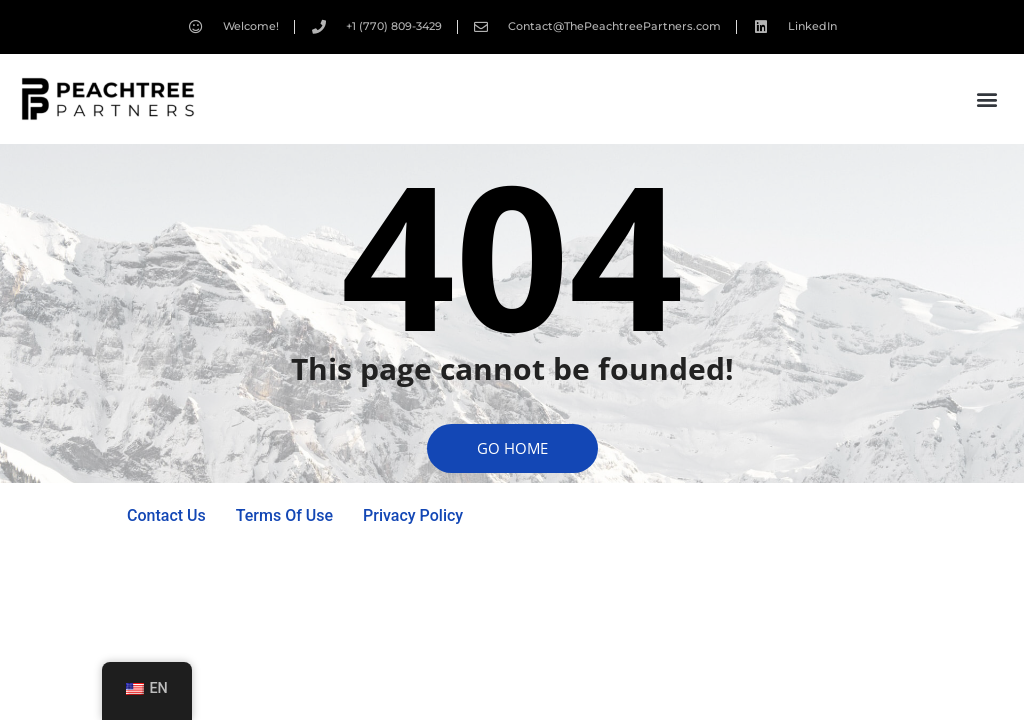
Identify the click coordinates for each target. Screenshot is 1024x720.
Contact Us (166, 515)
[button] (987, 99)
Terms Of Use (284, 515)
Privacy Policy (413, 515)
